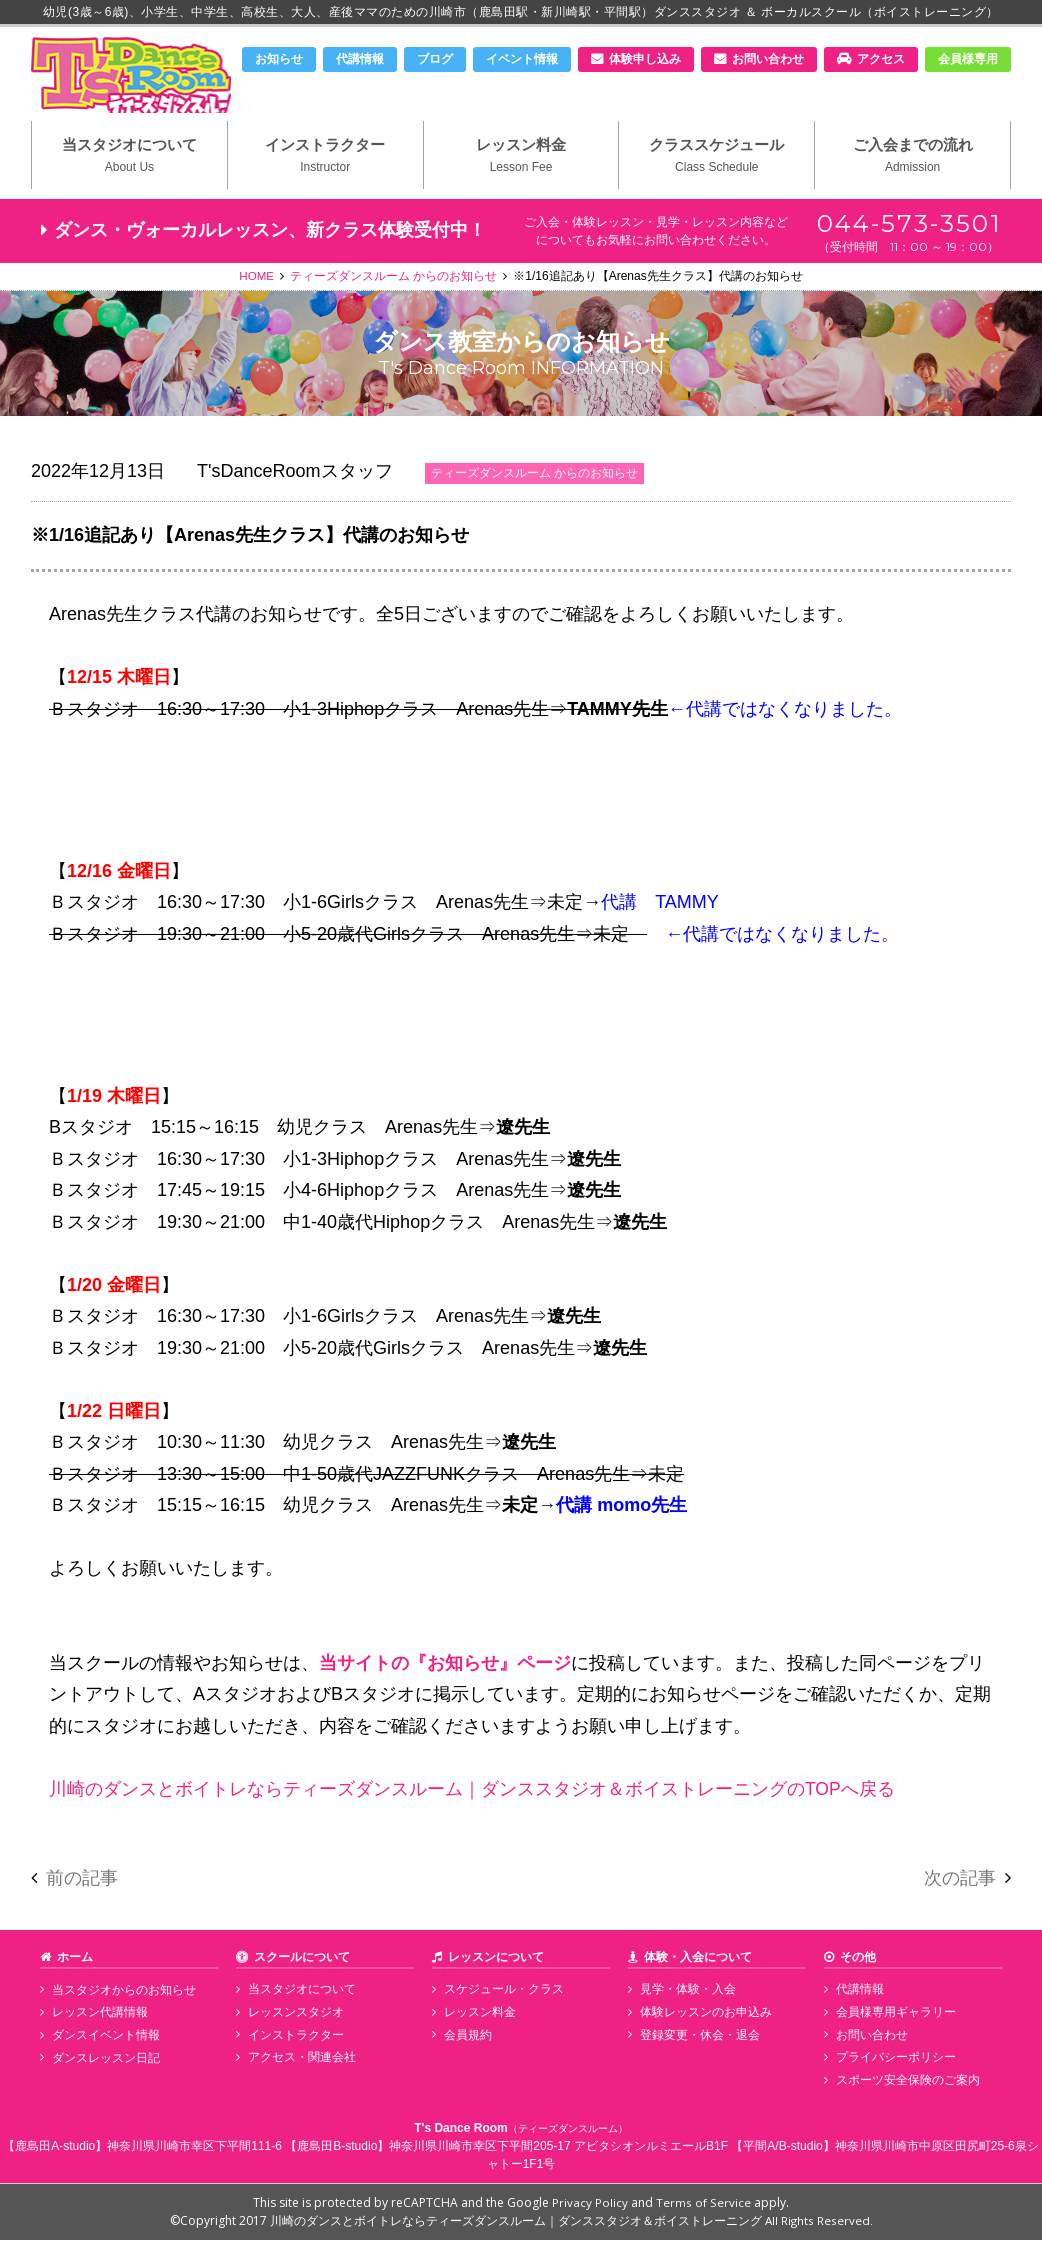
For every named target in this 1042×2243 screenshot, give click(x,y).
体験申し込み (645, 59)
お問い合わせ (768, 59)
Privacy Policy (591, 2205)
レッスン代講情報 (98, 2016)
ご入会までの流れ (912, 161)
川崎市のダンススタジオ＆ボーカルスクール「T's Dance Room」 (136, 77)
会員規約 (466, 2038)
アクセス (881, 59)
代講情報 (360, 59)
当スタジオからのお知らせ (122, 1994)
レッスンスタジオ (294, 2016)
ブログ (435, 59)
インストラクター (325, 161)
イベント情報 (522, 59)
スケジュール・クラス (502, 1994)
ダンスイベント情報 (104, 2038)
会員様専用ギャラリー (894, 2016)
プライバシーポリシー (894, 2060)
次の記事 (960, 1883)
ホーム (75, 1961)
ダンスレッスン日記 (104, 2060)
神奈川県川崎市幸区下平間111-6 (194, 2149)
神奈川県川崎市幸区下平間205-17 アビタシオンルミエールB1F (558, 2149)
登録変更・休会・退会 (698, 2038)
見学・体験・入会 (686, 1994)
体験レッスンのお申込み (704, 2016)
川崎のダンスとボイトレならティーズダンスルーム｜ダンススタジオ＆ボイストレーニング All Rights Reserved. (571, 2223)
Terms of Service (704, 2205)
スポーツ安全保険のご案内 (906, 2083)
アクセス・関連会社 (300, 2060)
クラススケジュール (716, 161)
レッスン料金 (521, 161)
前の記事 (82, 1883)
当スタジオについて (129, 161)
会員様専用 (968, 59)
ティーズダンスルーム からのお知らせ (394, 281)
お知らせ (279, 59)
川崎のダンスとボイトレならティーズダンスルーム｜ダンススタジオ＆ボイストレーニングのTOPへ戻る (472, 1793)
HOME (257, 281)
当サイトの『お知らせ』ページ (445, 1667)
